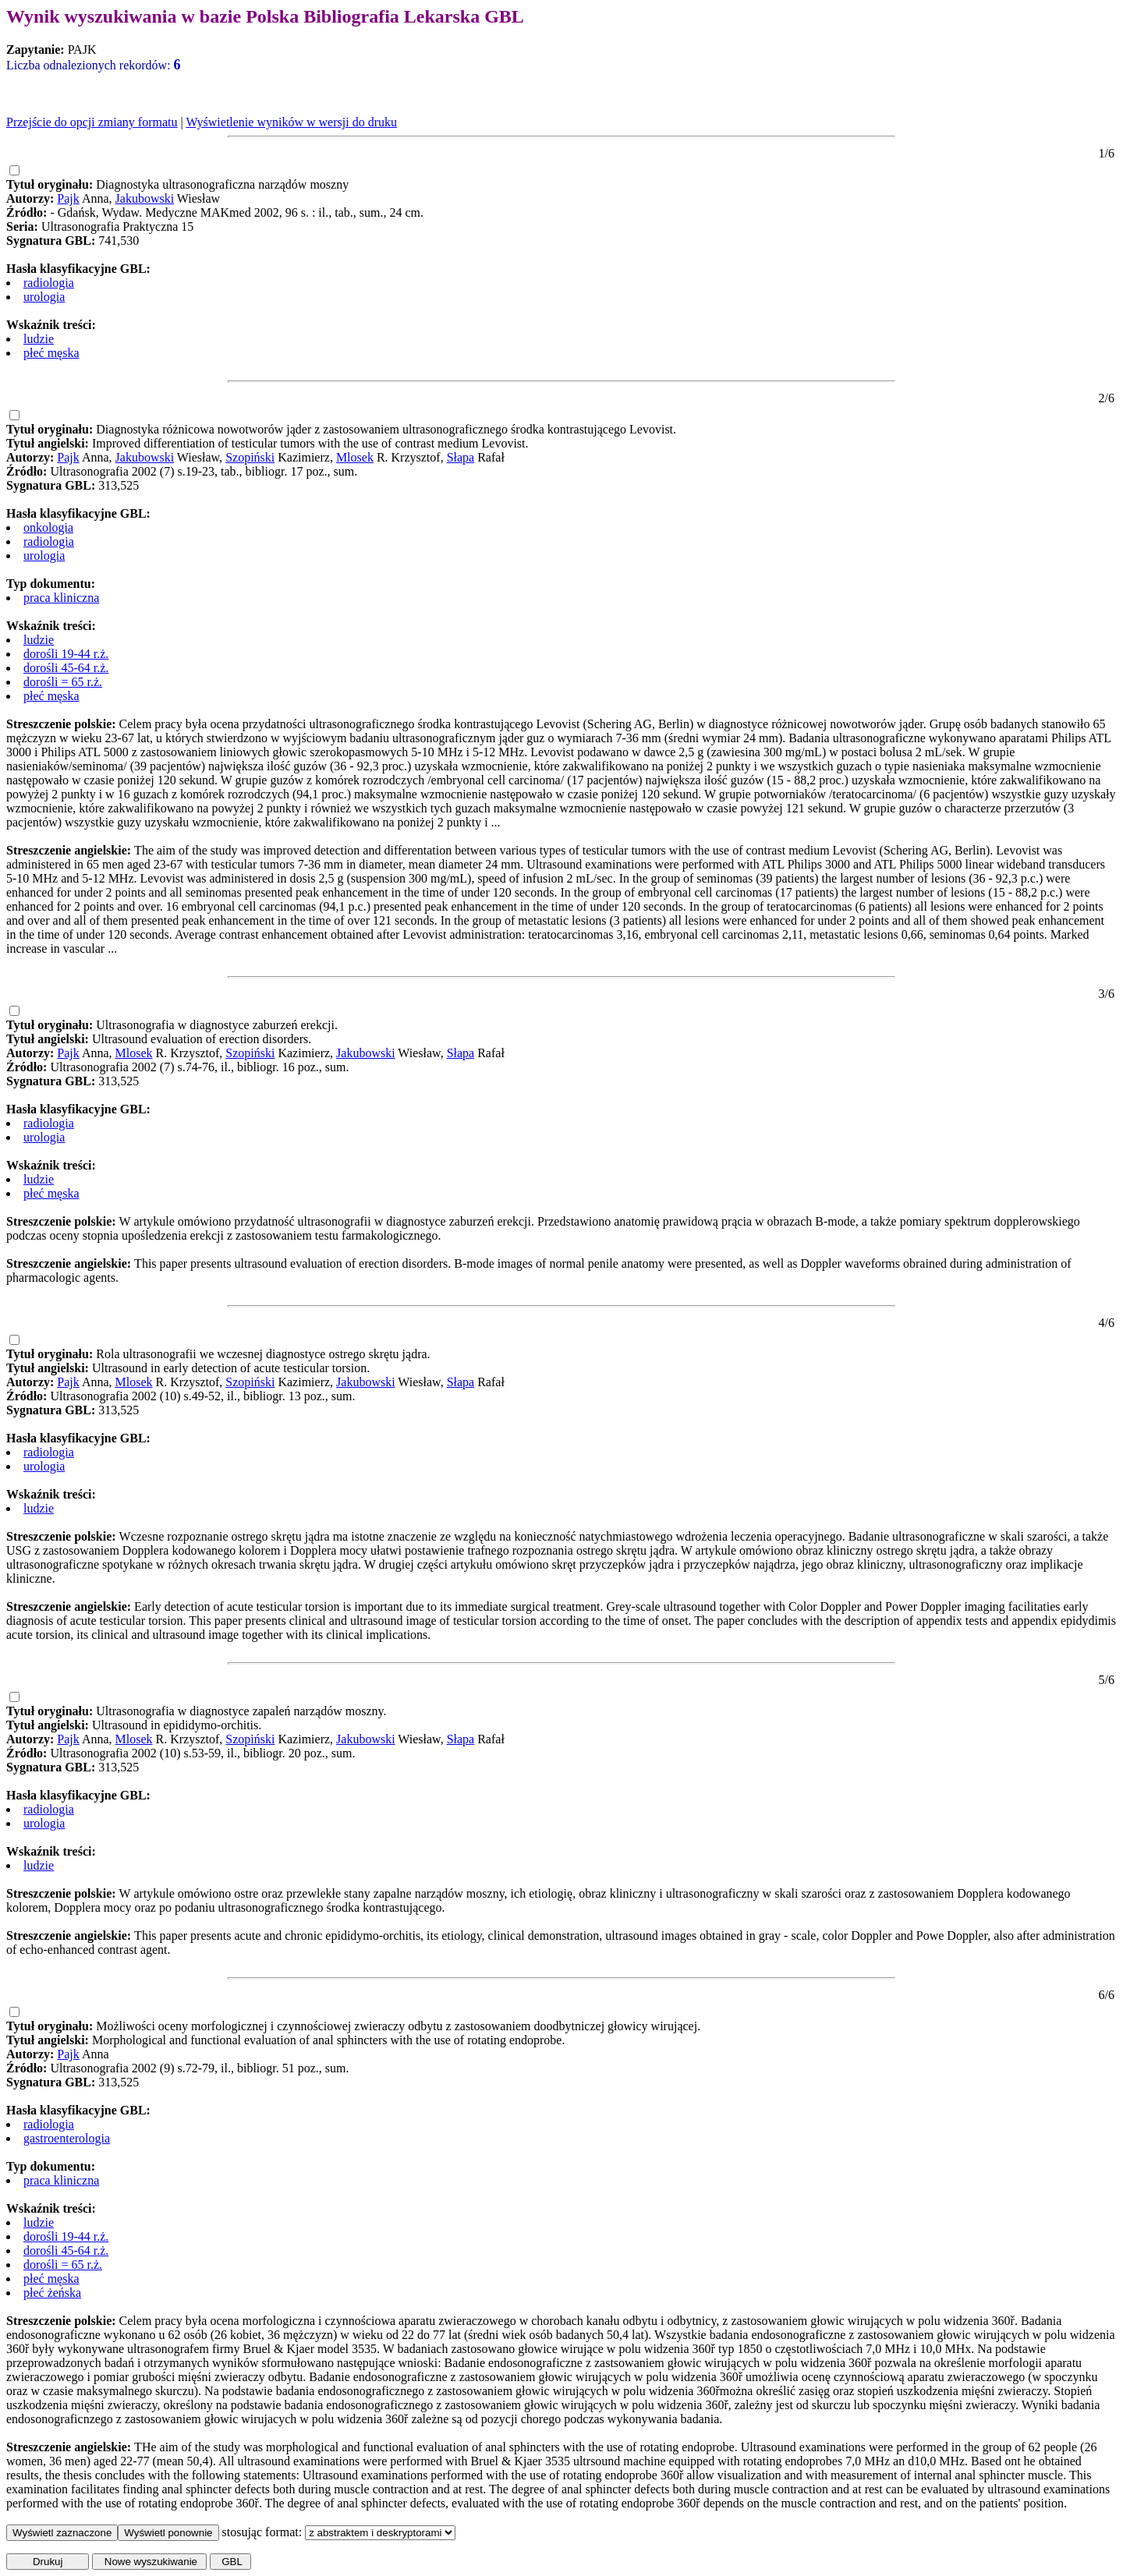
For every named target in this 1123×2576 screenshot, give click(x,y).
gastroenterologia (66, 2138)
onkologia (48, 527)
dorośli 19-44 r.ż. (65, 653)
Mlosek (355, 457)
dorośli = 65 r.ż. (62, 681)
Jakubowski (145, 198)
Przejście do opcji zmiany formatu (91, 122)
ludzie (38, 338)
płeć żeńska (52, 2292)
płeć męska (51, 352)
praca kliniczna (61, 597)
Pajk (68, 198)
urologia (44, 296)
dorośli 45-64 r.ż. (65, 667)
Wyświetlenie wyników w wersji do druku (291, 122)
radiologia (48, 282)
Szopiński (250, 457)
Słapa (461, 457)
